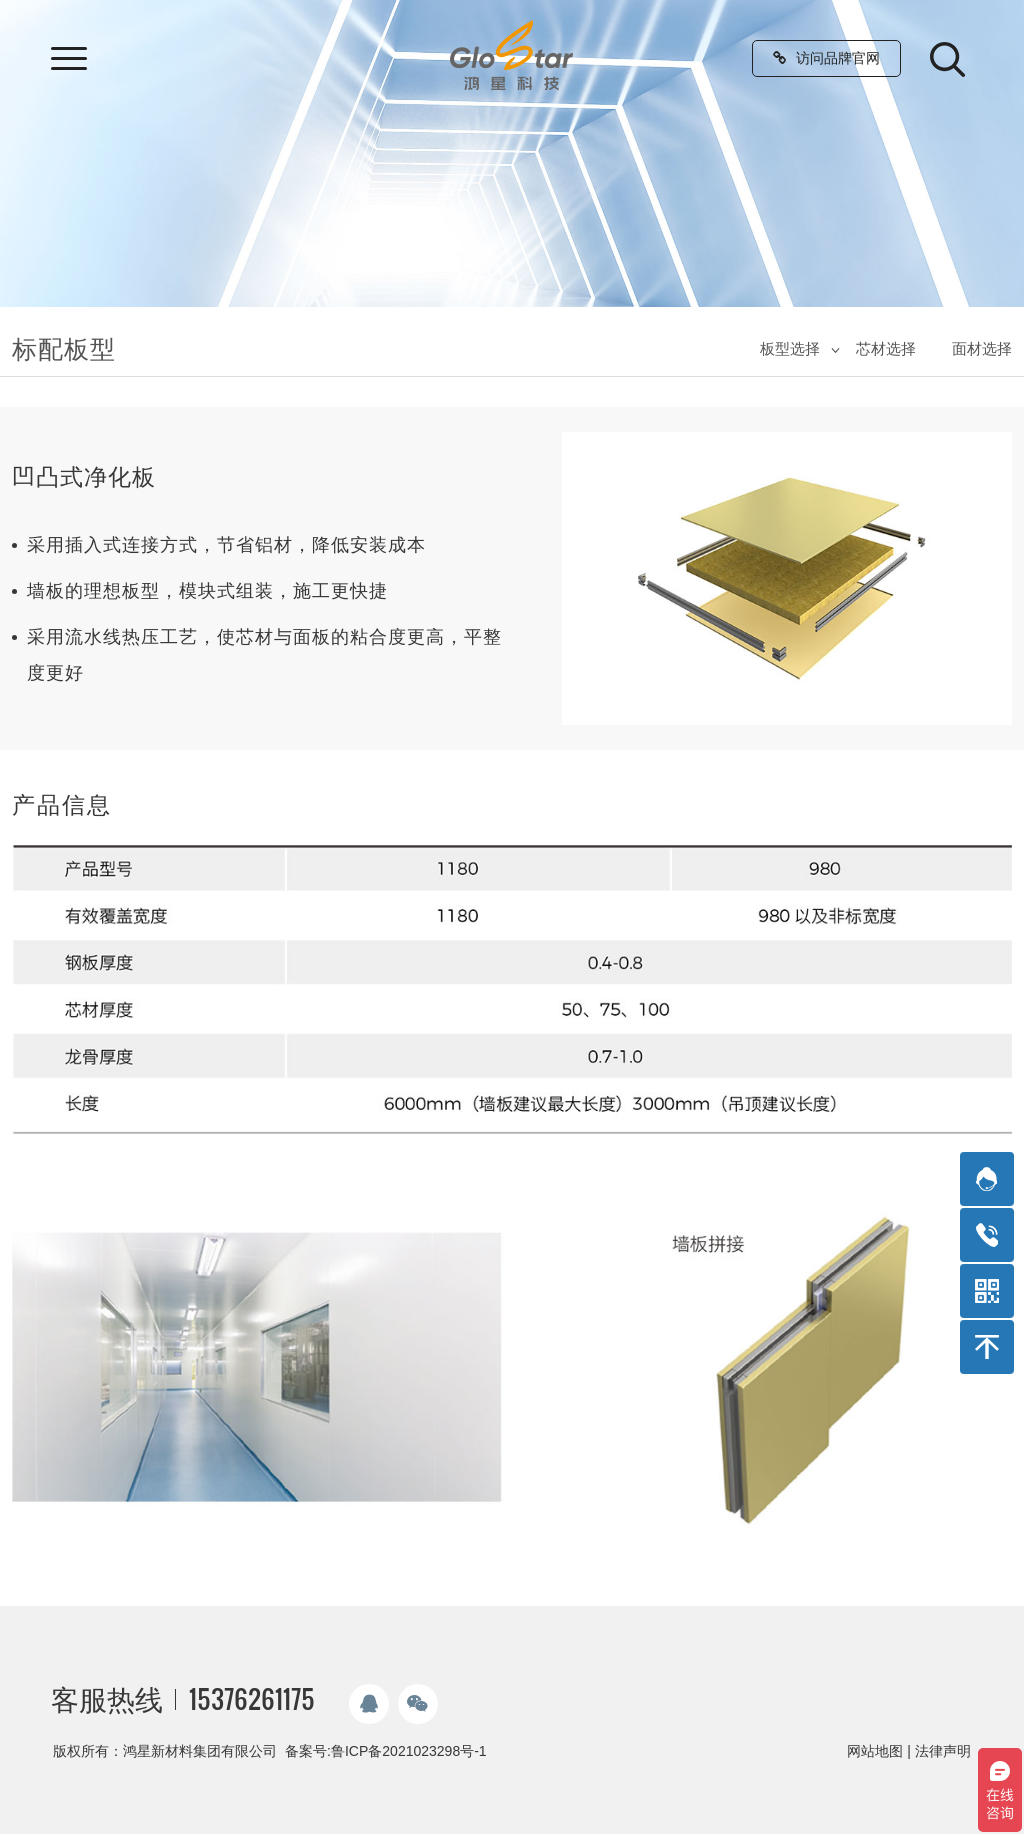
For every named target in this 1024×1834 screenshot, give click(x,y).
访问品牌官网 (826, 58)
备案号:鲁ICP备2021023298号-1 (386, 1751)
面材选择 (982, 348)
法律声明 (943, 1751)
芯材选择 (886, 348)
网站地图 (875, 1751)
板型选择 (790, 348)
